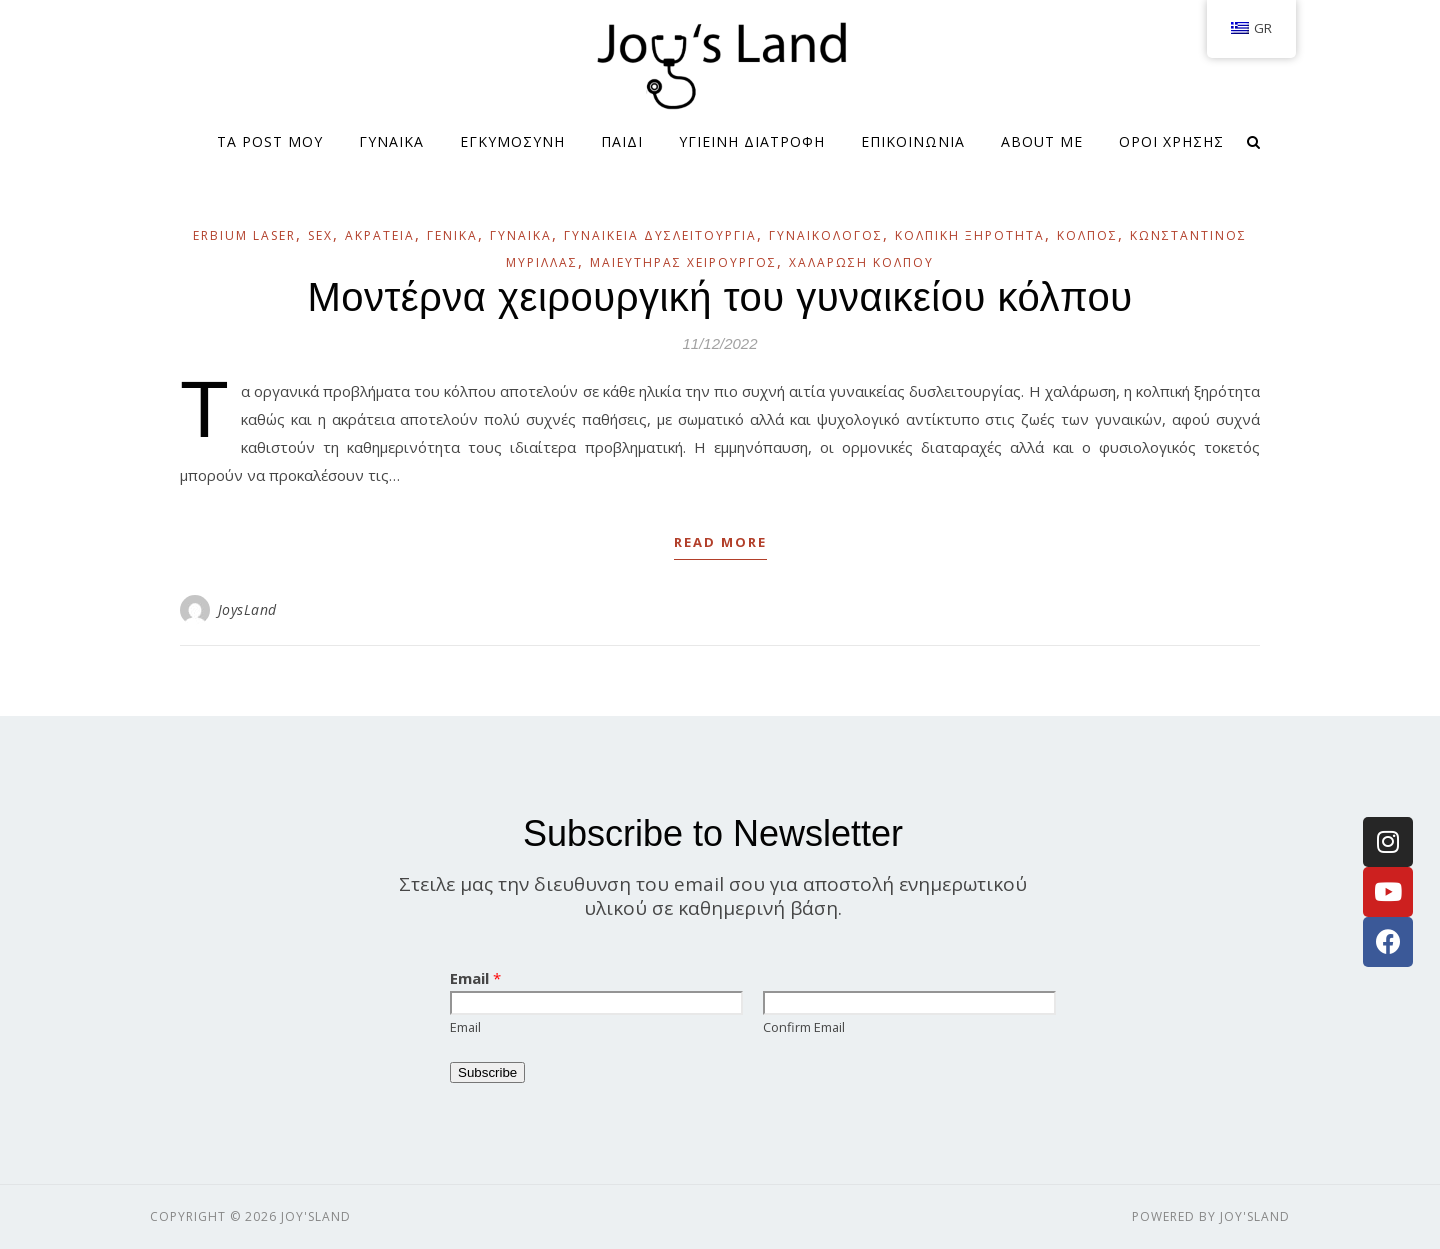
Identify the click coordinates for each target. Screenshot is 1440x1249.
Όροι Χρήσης (1171, 141)
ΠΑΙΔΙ (622, 141)
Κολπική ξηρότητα (970, 235)
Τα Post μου (270, 141)
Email (475, 978)
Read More (720, 542)
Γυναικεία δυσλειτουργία (660, 235)
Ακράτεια (380, 235)
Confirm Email (804, 1027)
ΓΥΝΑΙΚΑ (391, 141)
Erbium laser (244, 235)
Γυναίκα (521, 235)
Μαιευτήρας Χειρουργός (683, 262)
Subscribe (487, 1072)
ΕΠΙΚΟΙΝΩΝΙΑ (913, 141)
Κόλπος (1087, 235)
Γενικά (452, 235)
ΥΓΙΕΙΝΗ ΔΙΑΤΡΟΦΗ (752, 141)
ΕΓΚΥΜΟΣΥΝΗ (512, 141)
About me (1042, 141)
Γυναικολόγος (826, 235)
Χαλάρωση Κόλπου (861, 262)
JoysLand (247, 609)
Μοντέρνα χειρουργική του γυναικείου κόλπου (719, 297)
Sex (320, 235)
